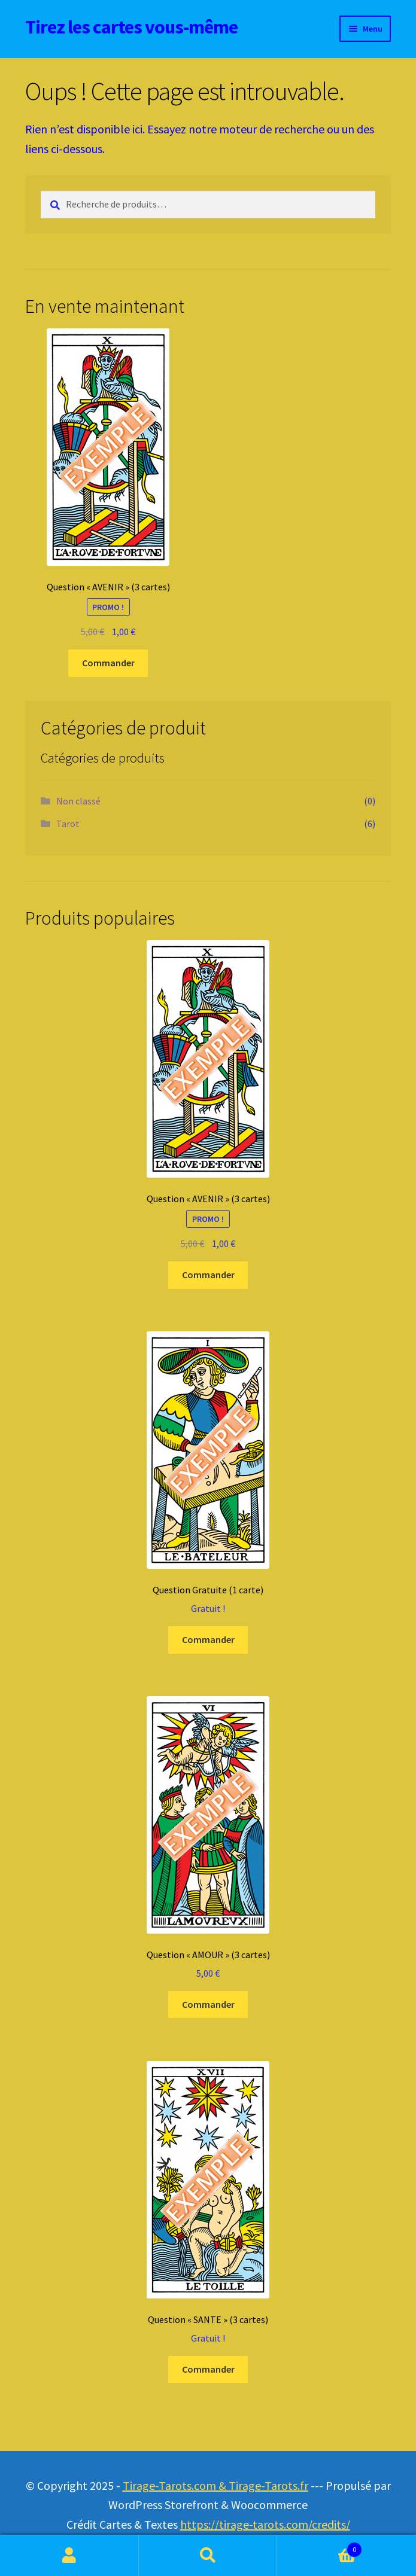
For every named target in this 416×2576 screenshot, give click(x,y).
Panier (319, 2547)
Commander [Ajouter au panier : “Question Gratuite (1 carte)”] (208, 1639)
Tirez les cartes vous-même (131, 27)
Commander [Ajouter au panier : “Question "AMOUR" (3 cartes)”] (208, 2004)
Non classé (78, 801)
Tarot (68, 824)
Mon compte (69, 2555)
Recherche (208, 2555)
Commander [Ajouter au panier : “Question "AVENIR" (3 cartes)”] (108, 663)
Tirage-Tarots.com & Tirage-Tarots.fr (215, 2485)
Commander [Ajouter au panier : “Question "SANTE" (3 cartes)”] (208, 2369)
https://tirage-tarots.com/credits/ (265, 2524)
